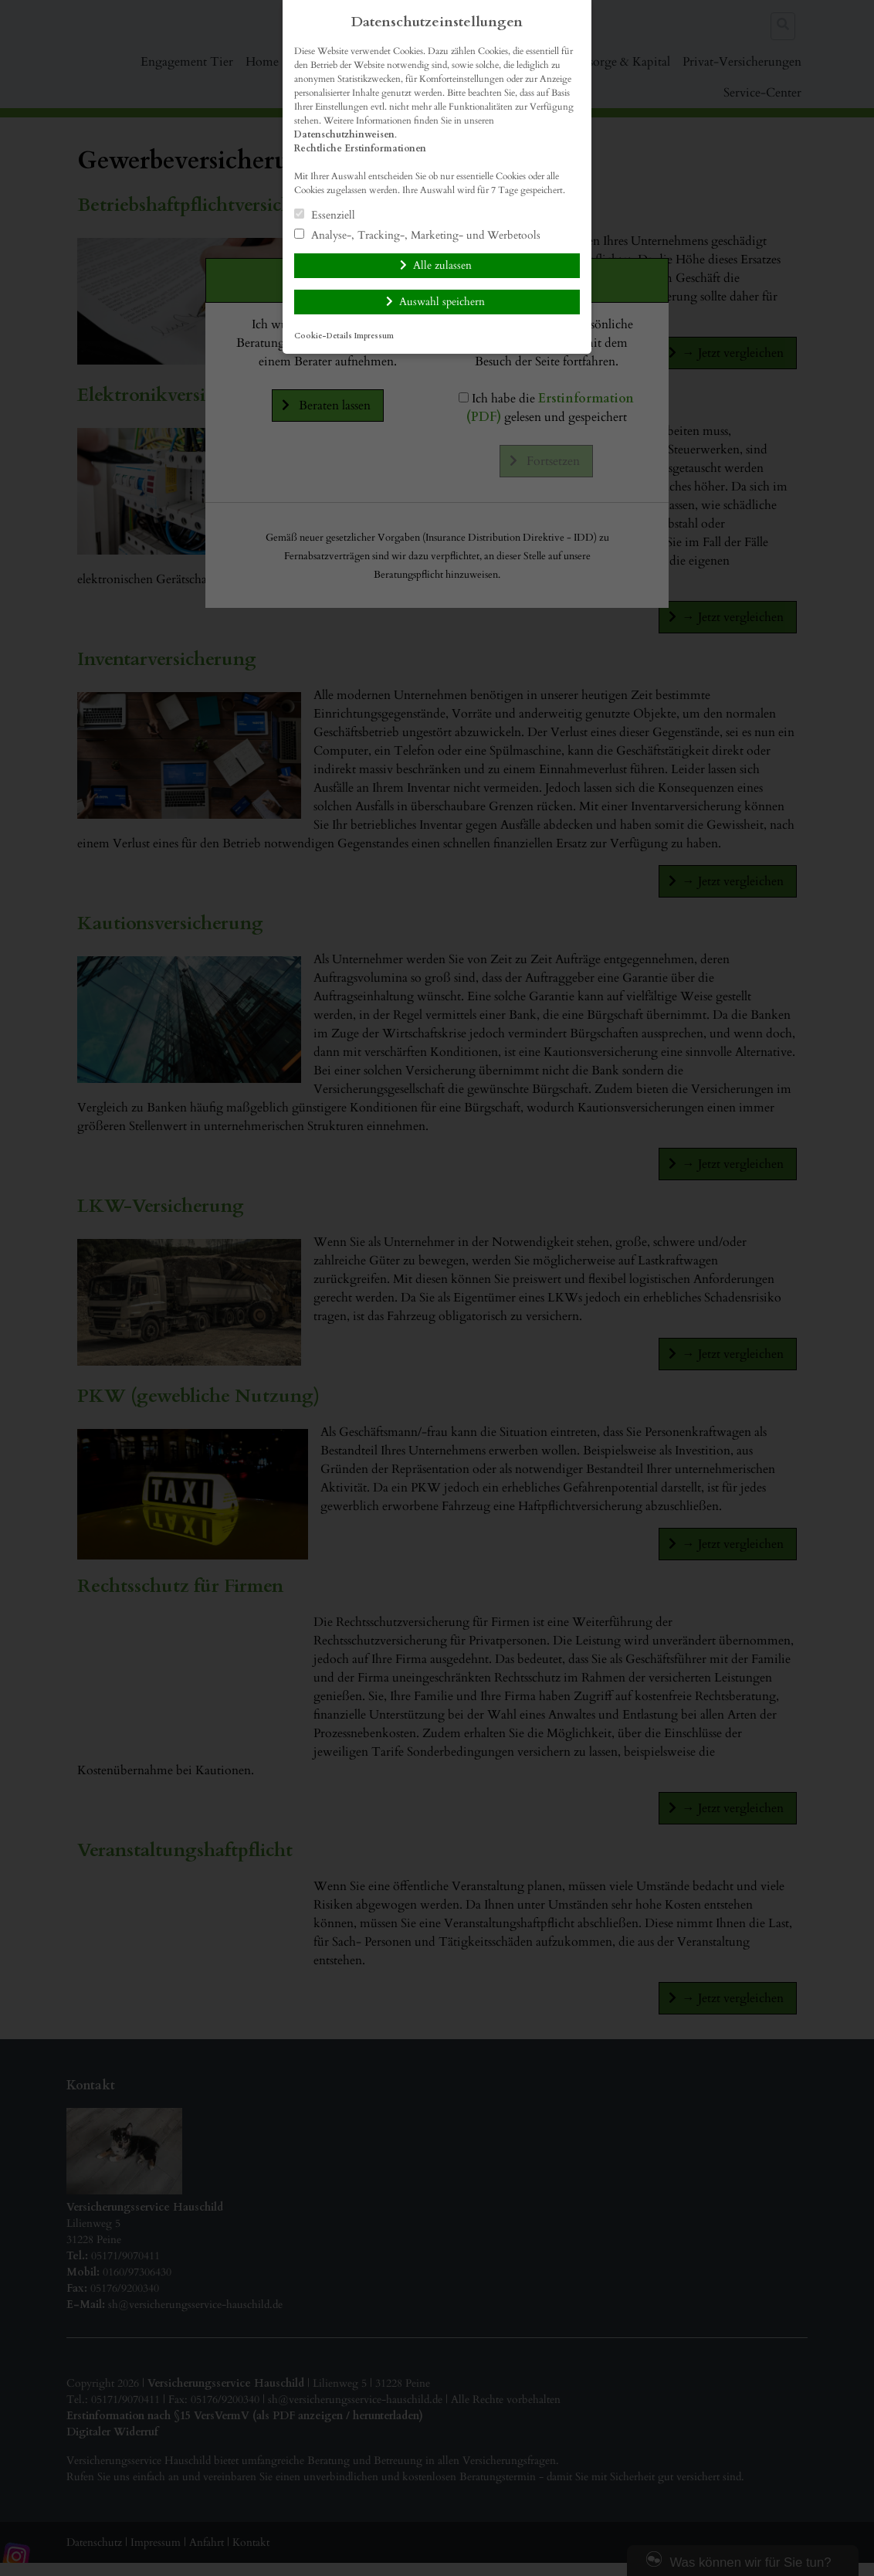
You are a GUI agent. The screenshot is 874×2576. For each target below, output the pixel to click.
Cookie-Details (323, 336)
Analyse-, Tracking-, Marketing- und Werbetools (417, 235)
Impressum (374, 336)
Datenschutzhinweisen (344, 134)
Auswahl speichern (442, 301)
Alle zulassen (442, 265)
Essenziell (324, 215)
